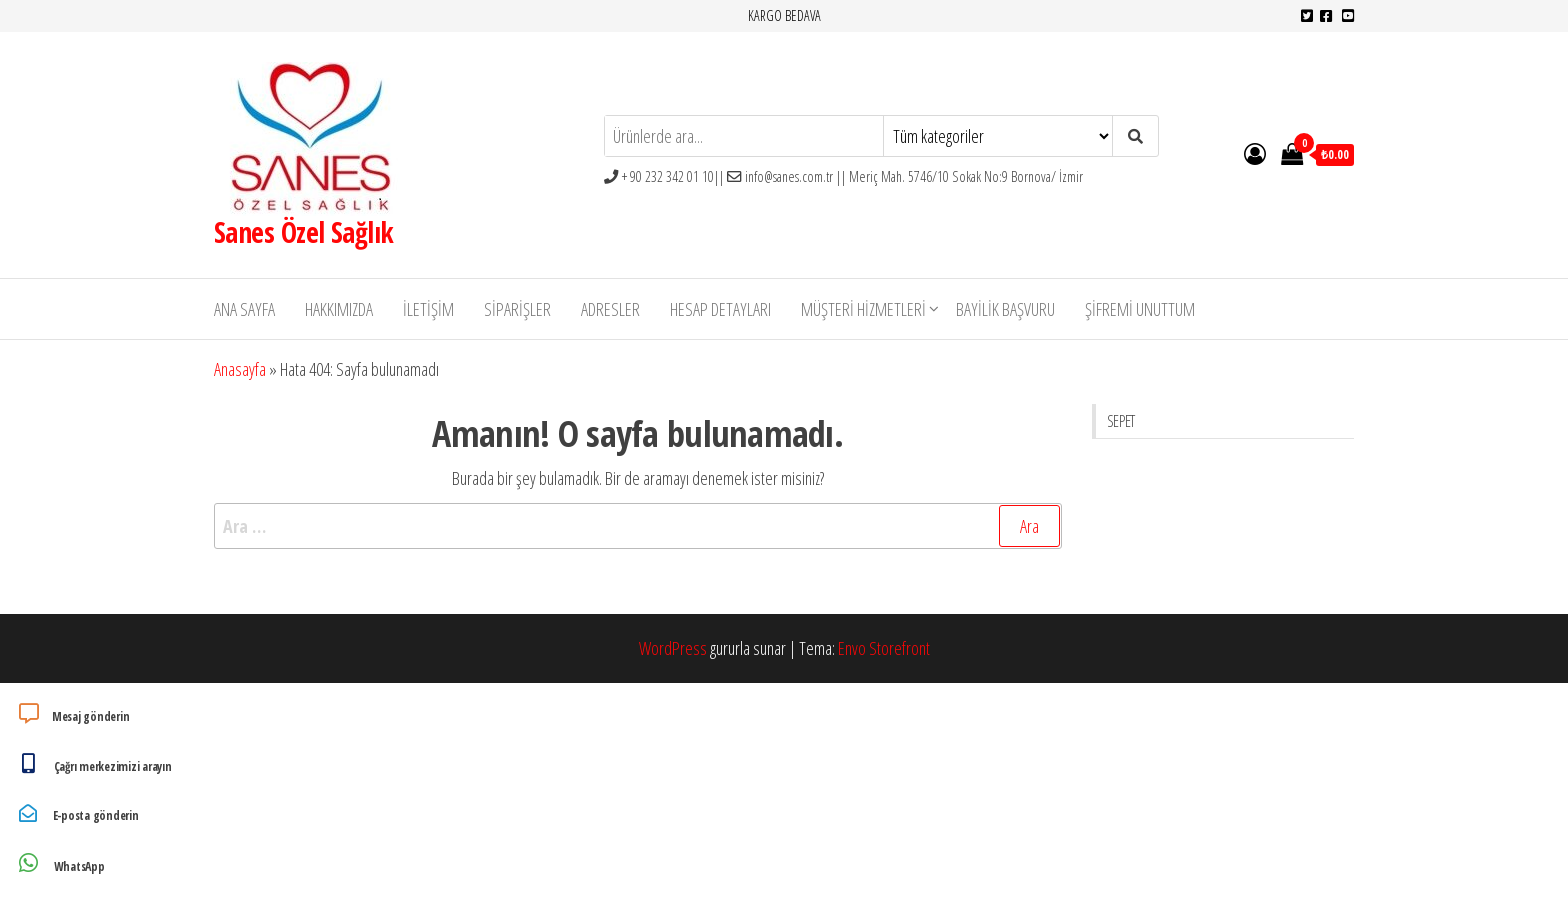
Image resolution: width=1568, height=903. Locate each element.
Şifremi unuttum (1140, 309)
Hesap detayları (720, 309)
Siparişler (517, 309)
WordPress (673, 648)
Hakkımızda (339, 309)
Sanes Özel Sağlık (303, 232)
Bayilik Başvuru (1005, 309)
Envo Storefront (884, 648)
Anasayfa (240, 369)
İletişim (428, 309)
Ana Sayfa (244, 309)
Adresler (610, 309)
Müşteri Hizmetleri (863, 309)
